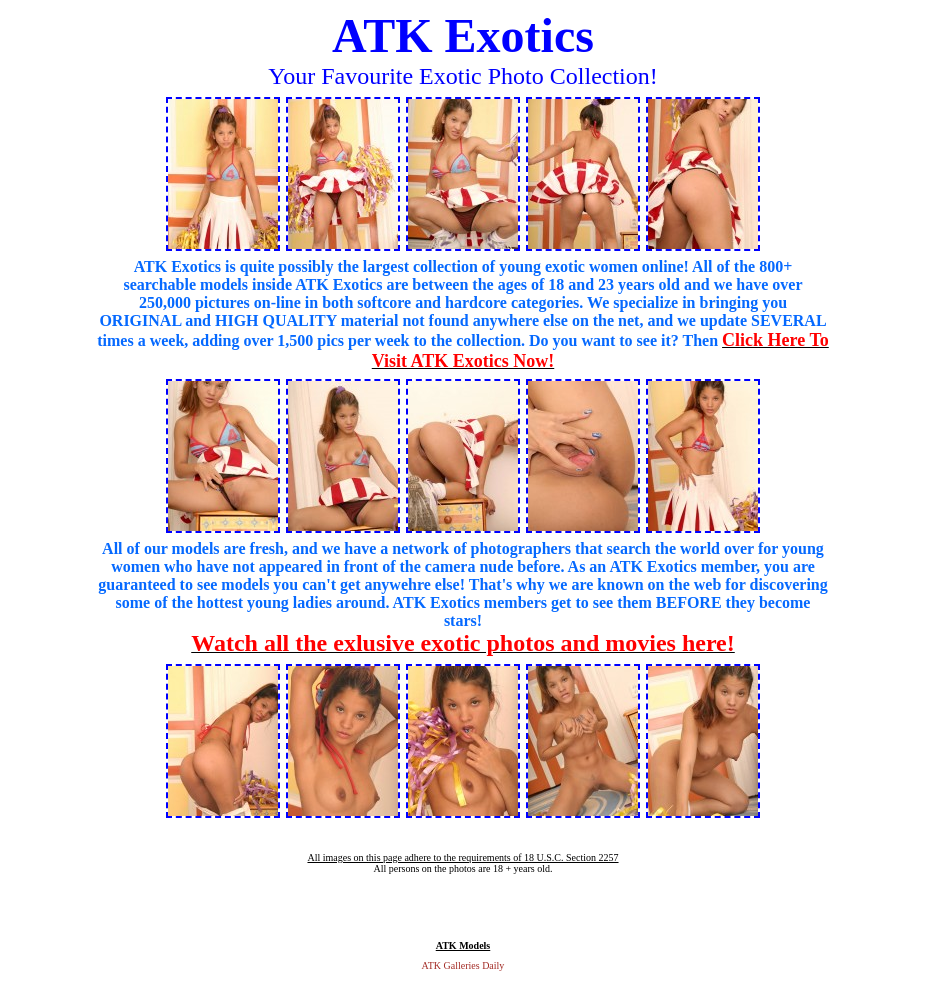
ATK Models (463, 945)
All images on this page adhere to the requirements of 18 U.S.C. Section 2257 (462, 857)
